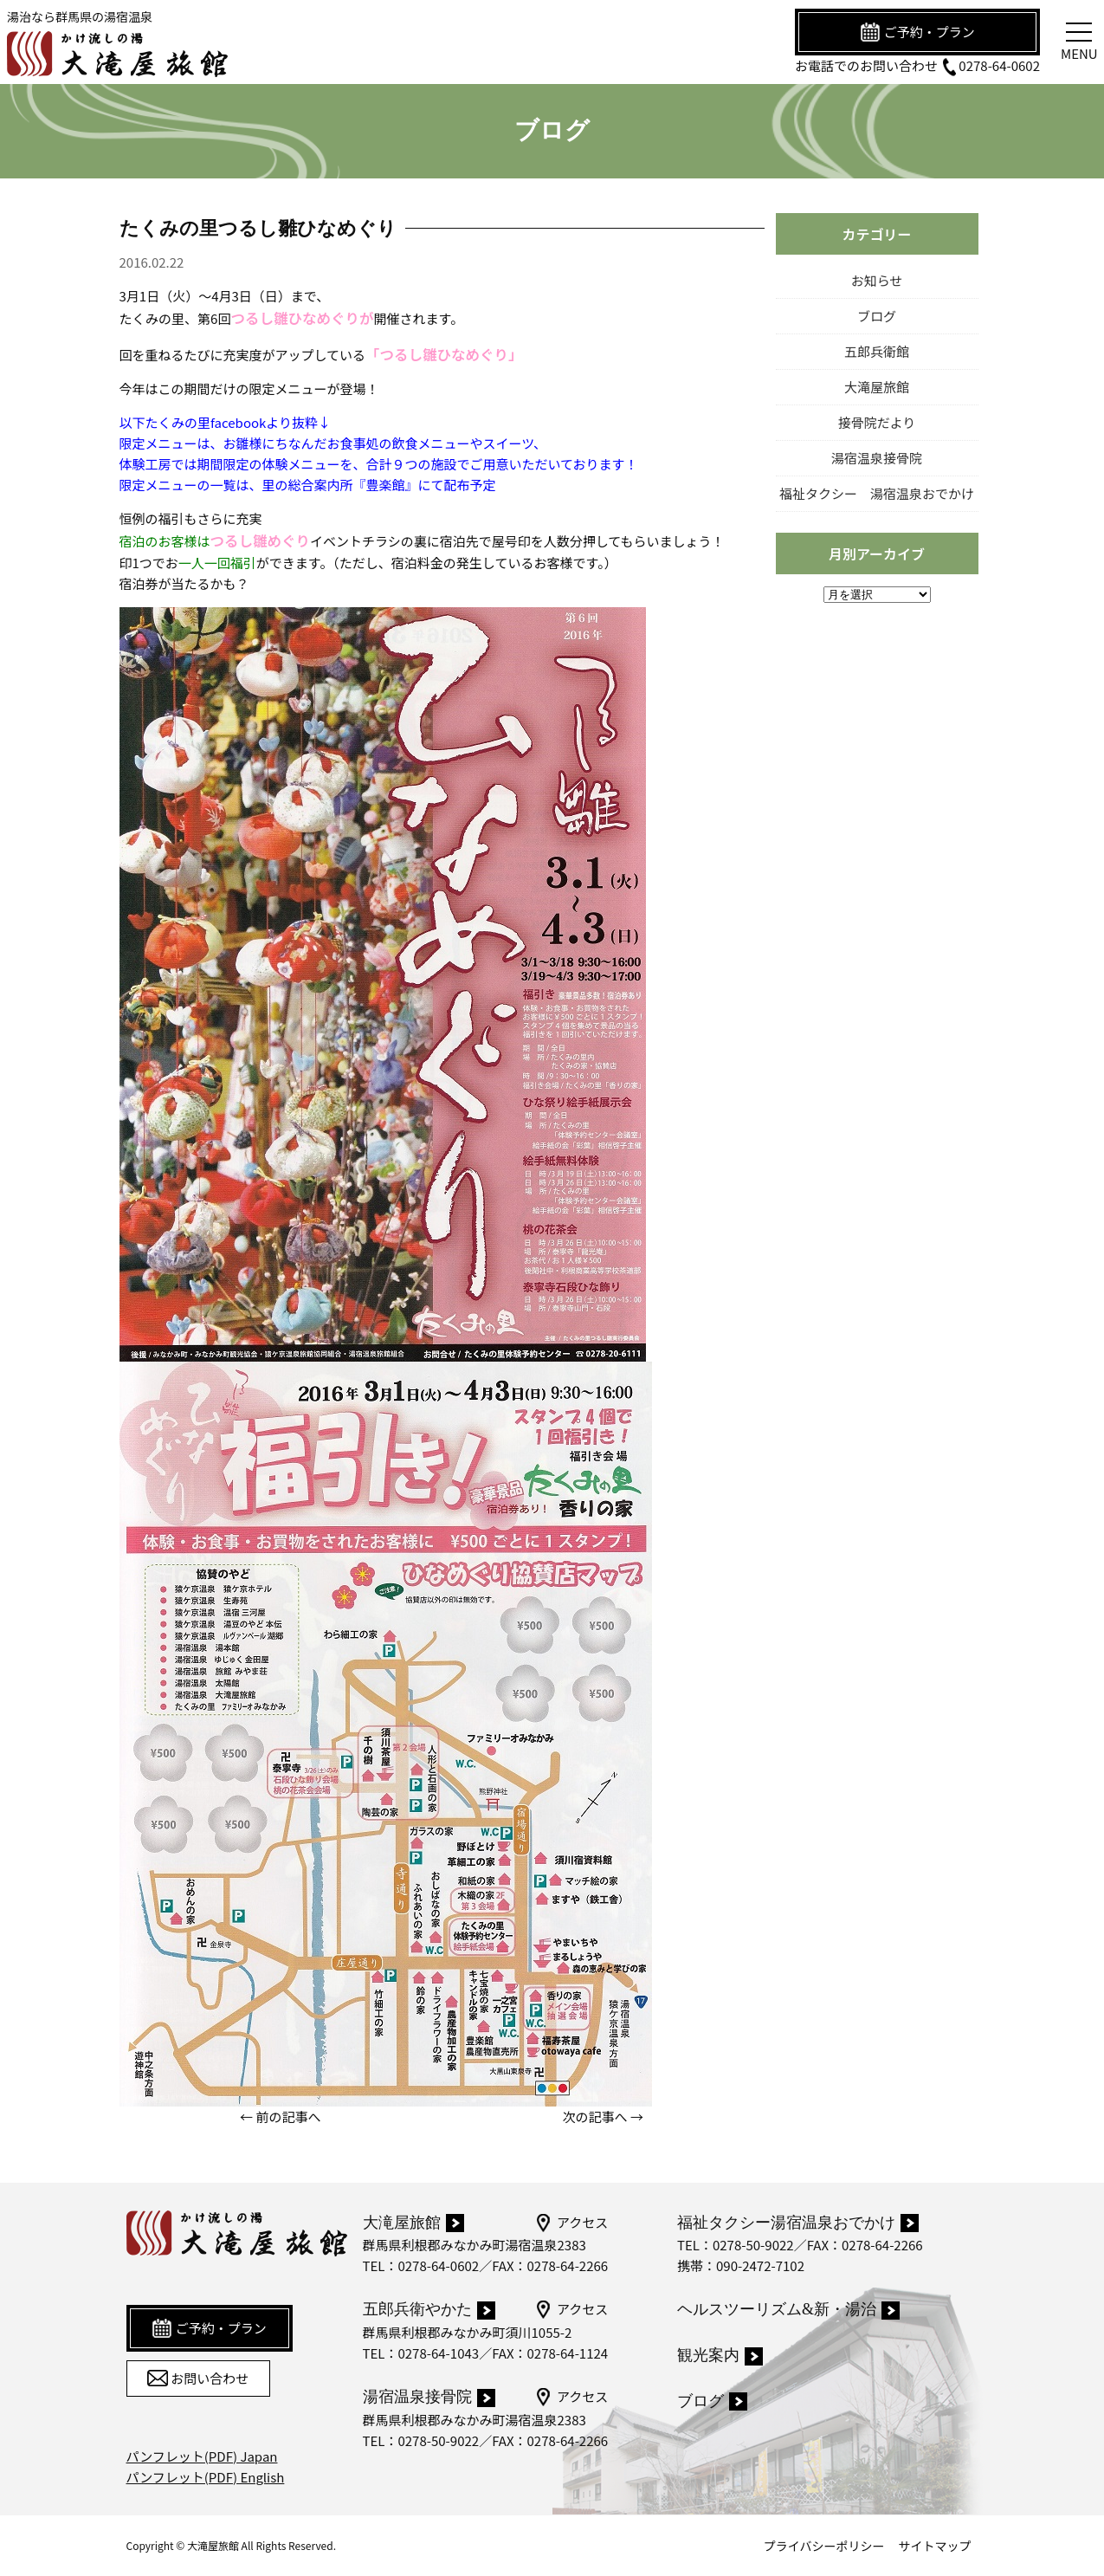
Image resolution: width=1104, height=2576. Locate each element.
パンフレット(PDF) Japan (202, 2456)
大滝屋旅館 (876, 387)
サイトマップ (935, 2545)
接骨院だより (877, 422)
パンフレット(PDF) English (205, 2477)
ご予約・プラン (917, 32)
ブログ (876, 316)
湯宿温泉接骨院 (876, 458)
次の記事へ (595, 2116)
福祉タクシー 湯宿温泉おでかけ (876, 493)
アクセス (571, 2222)
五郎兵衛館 (876, 351)
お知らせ (877, 280)
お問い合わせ (198, 2378)
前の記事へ (287, 2116)
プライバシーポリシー (824, 2545)
